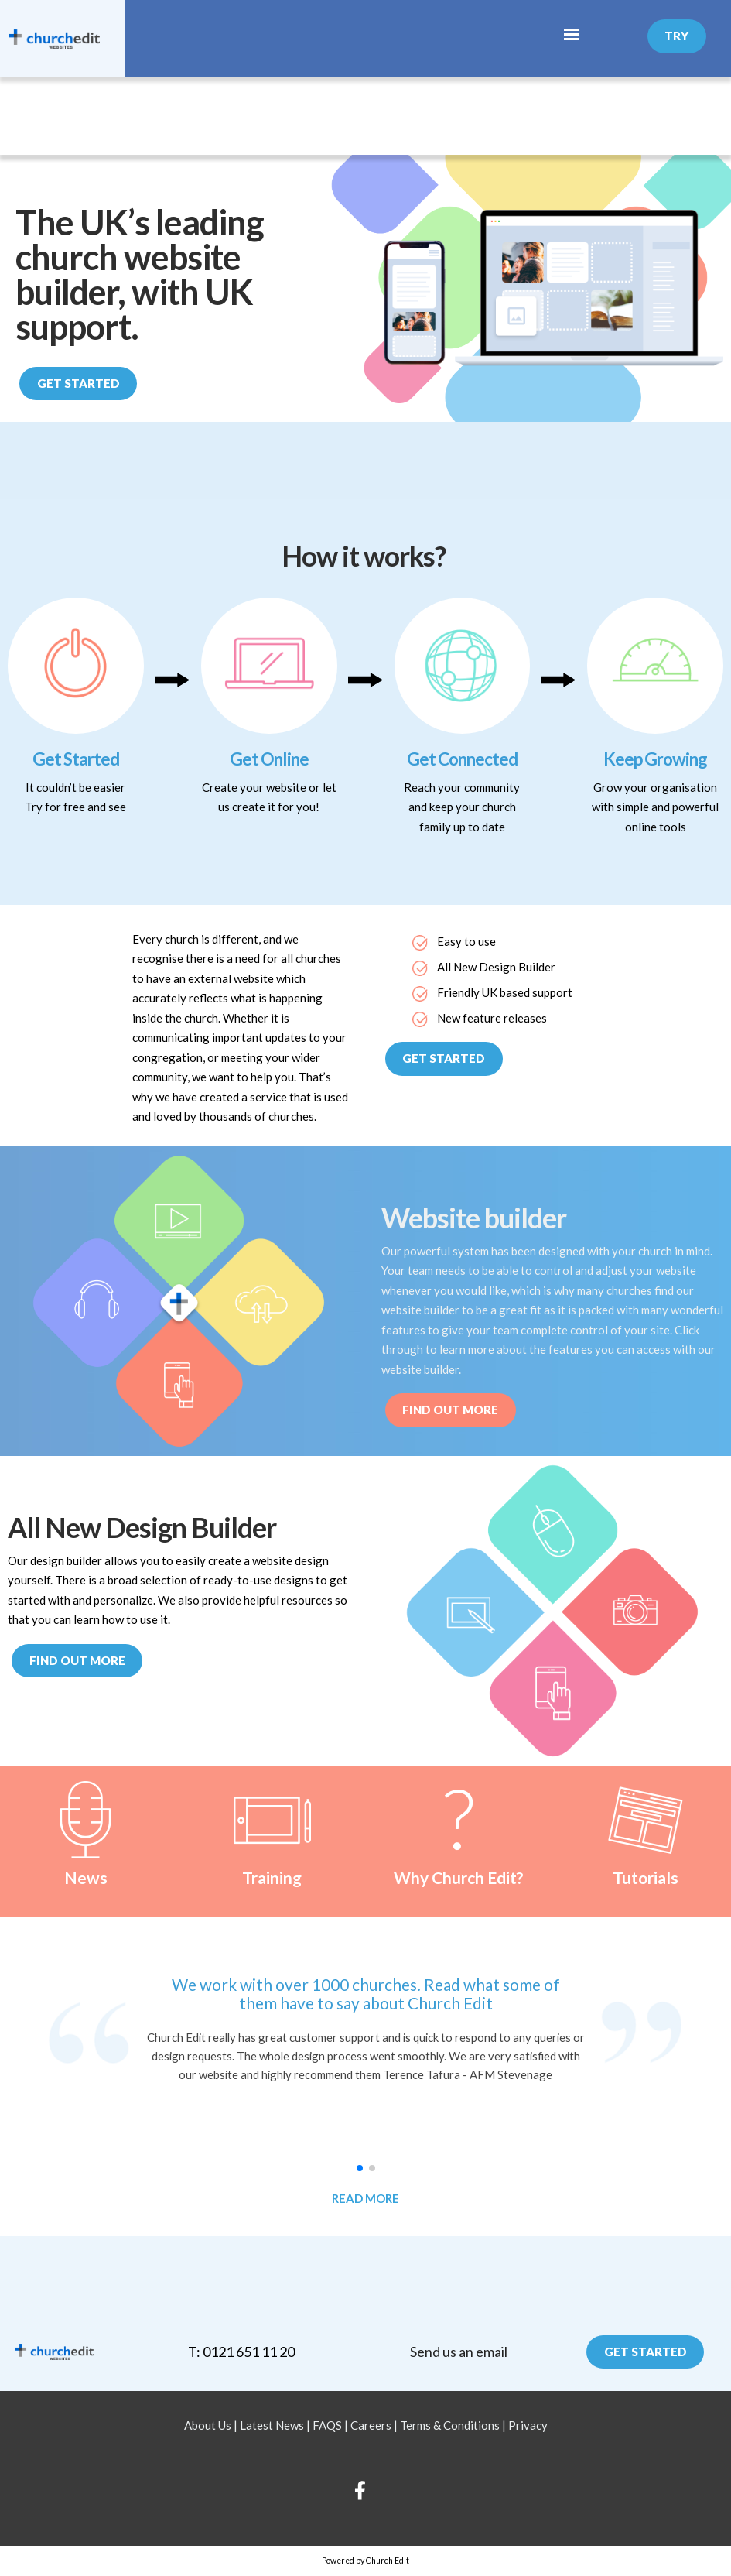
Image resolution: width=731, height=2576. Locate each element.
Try (676, 36)
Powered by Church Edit (365, 2560)
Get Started (78, 383)
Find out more (77, 1660)
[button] (360, 2168)
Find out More (450, 1409)
